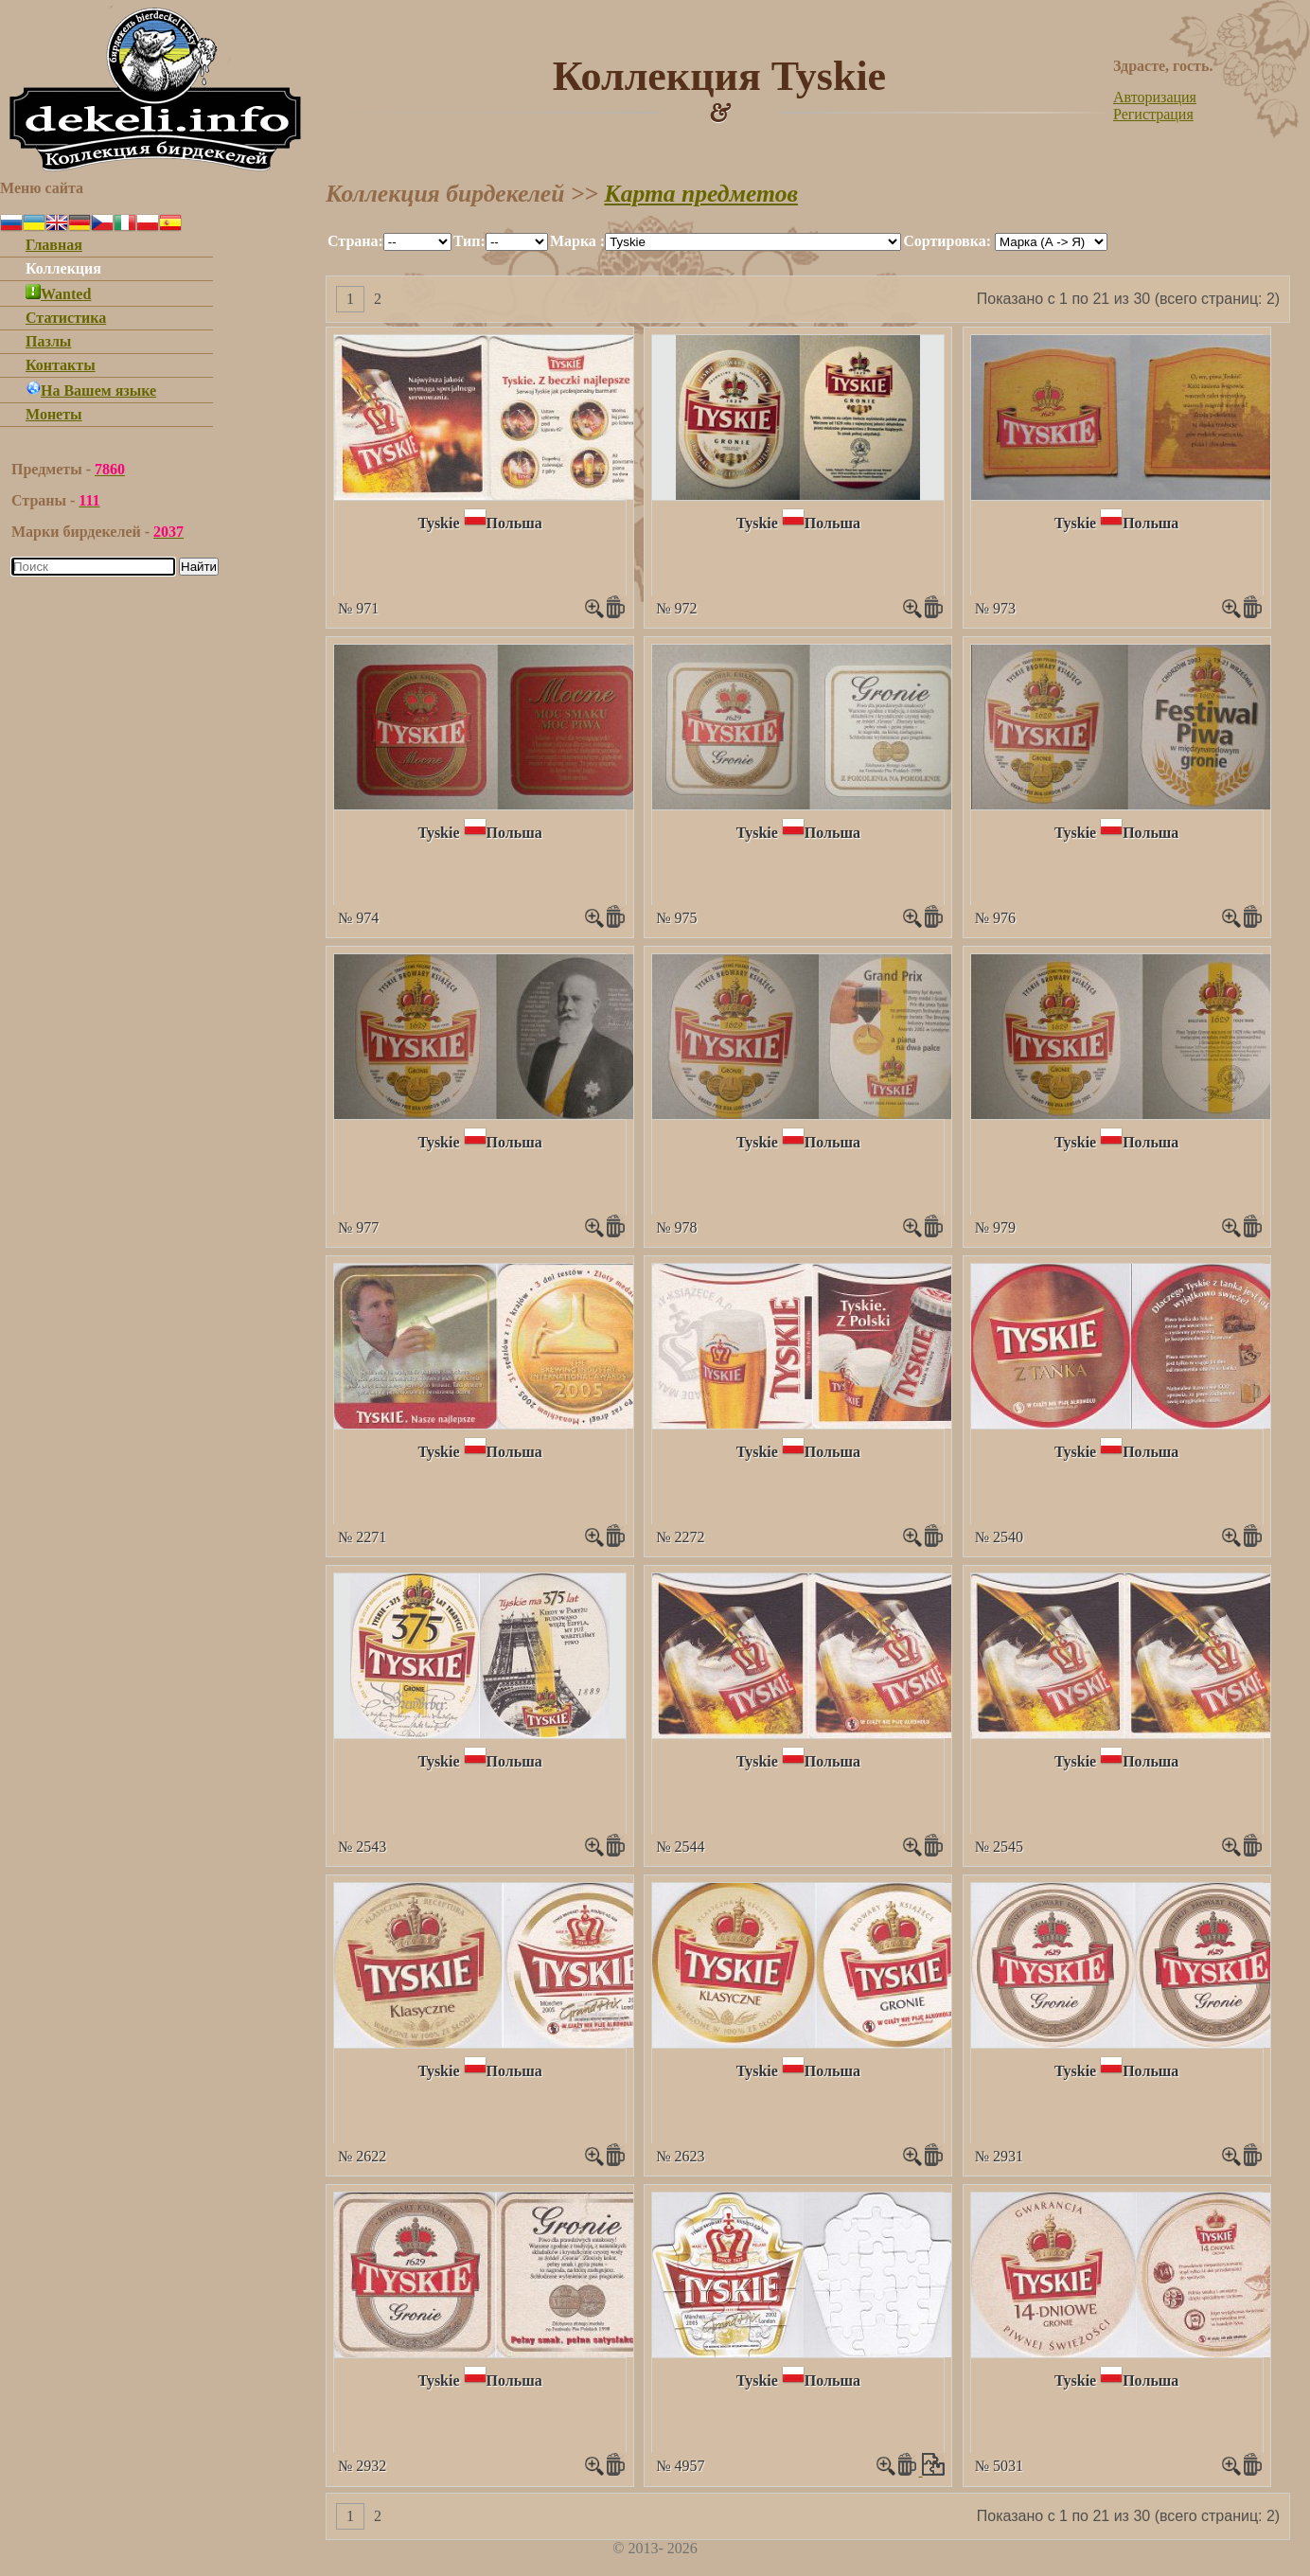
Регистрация (1153, 114)
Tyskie (438, 523)
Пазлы (48, 341)
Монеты (54, 414)
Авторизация (1154, 97)
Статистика (66, 318)
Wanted (58, 294)
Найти (199, 567)
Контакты (61, 365)
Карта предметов (701, 193)
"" (417, 242)
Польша (514, 523)
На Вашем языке (91, 390)
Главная (54, 245)
